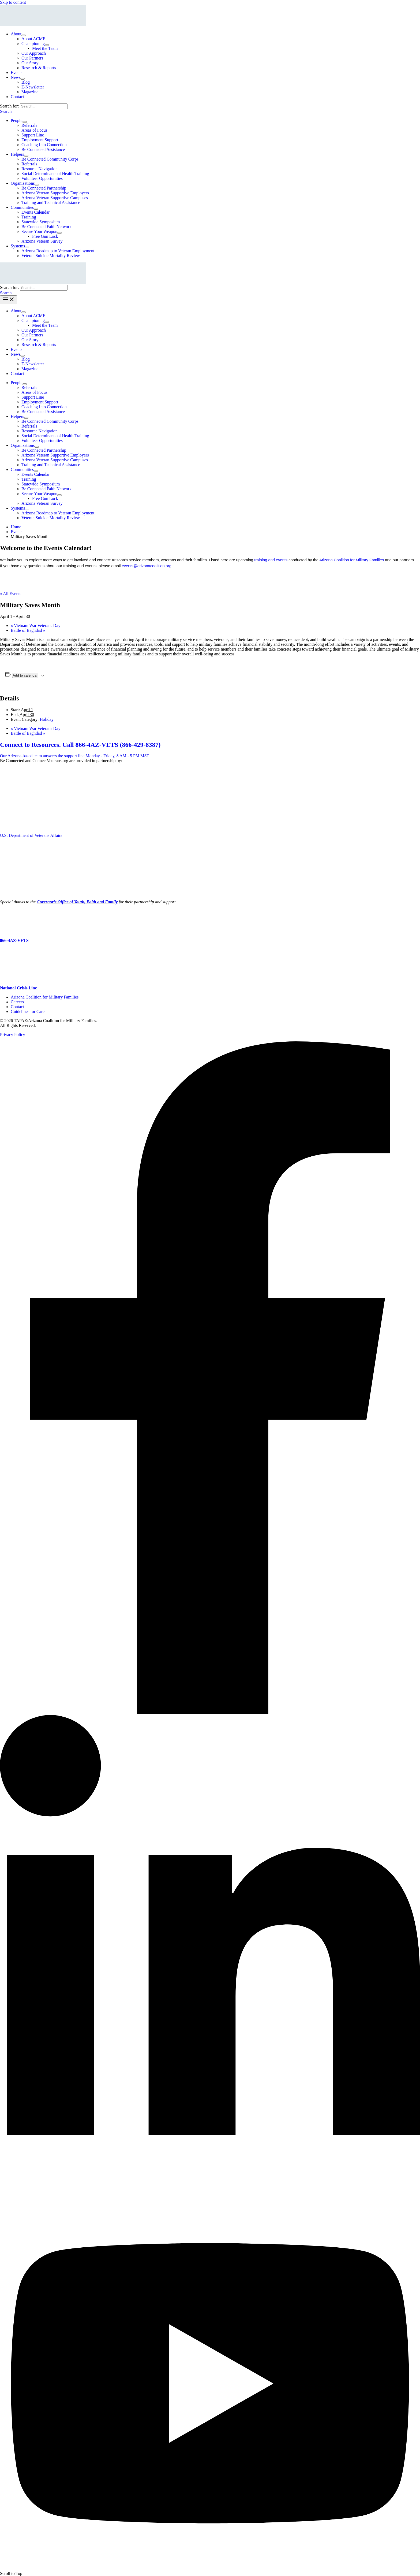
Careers (17, 1002)
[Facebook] (210, 1712)
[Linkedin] (210, 2194)
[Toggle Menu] (23, 35)
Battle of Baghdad (28, 630)
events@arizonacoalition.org (146, 566)
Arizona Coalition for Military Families (351, 560)
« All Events (10, 593)
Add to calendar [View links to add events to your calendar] (25, 675)
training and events (270, 560)
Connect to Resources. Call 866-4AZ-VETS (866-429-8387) (80, 744)
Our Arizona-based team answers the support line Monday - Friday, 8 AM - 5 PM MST (74, 756)
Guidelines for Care (27, 1011)
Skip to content (13, 2)
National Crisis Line (18, 988)
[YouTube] (210, 2568)
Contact (17, 1006)
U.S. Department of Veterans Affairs (31, 835)
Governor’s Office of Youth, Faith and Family (77, 902)
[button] (6, 111)
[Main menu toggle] (8, 299)
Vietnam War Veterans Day (35, 625)
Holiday (47, 719)
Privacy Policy (12, 1034)
